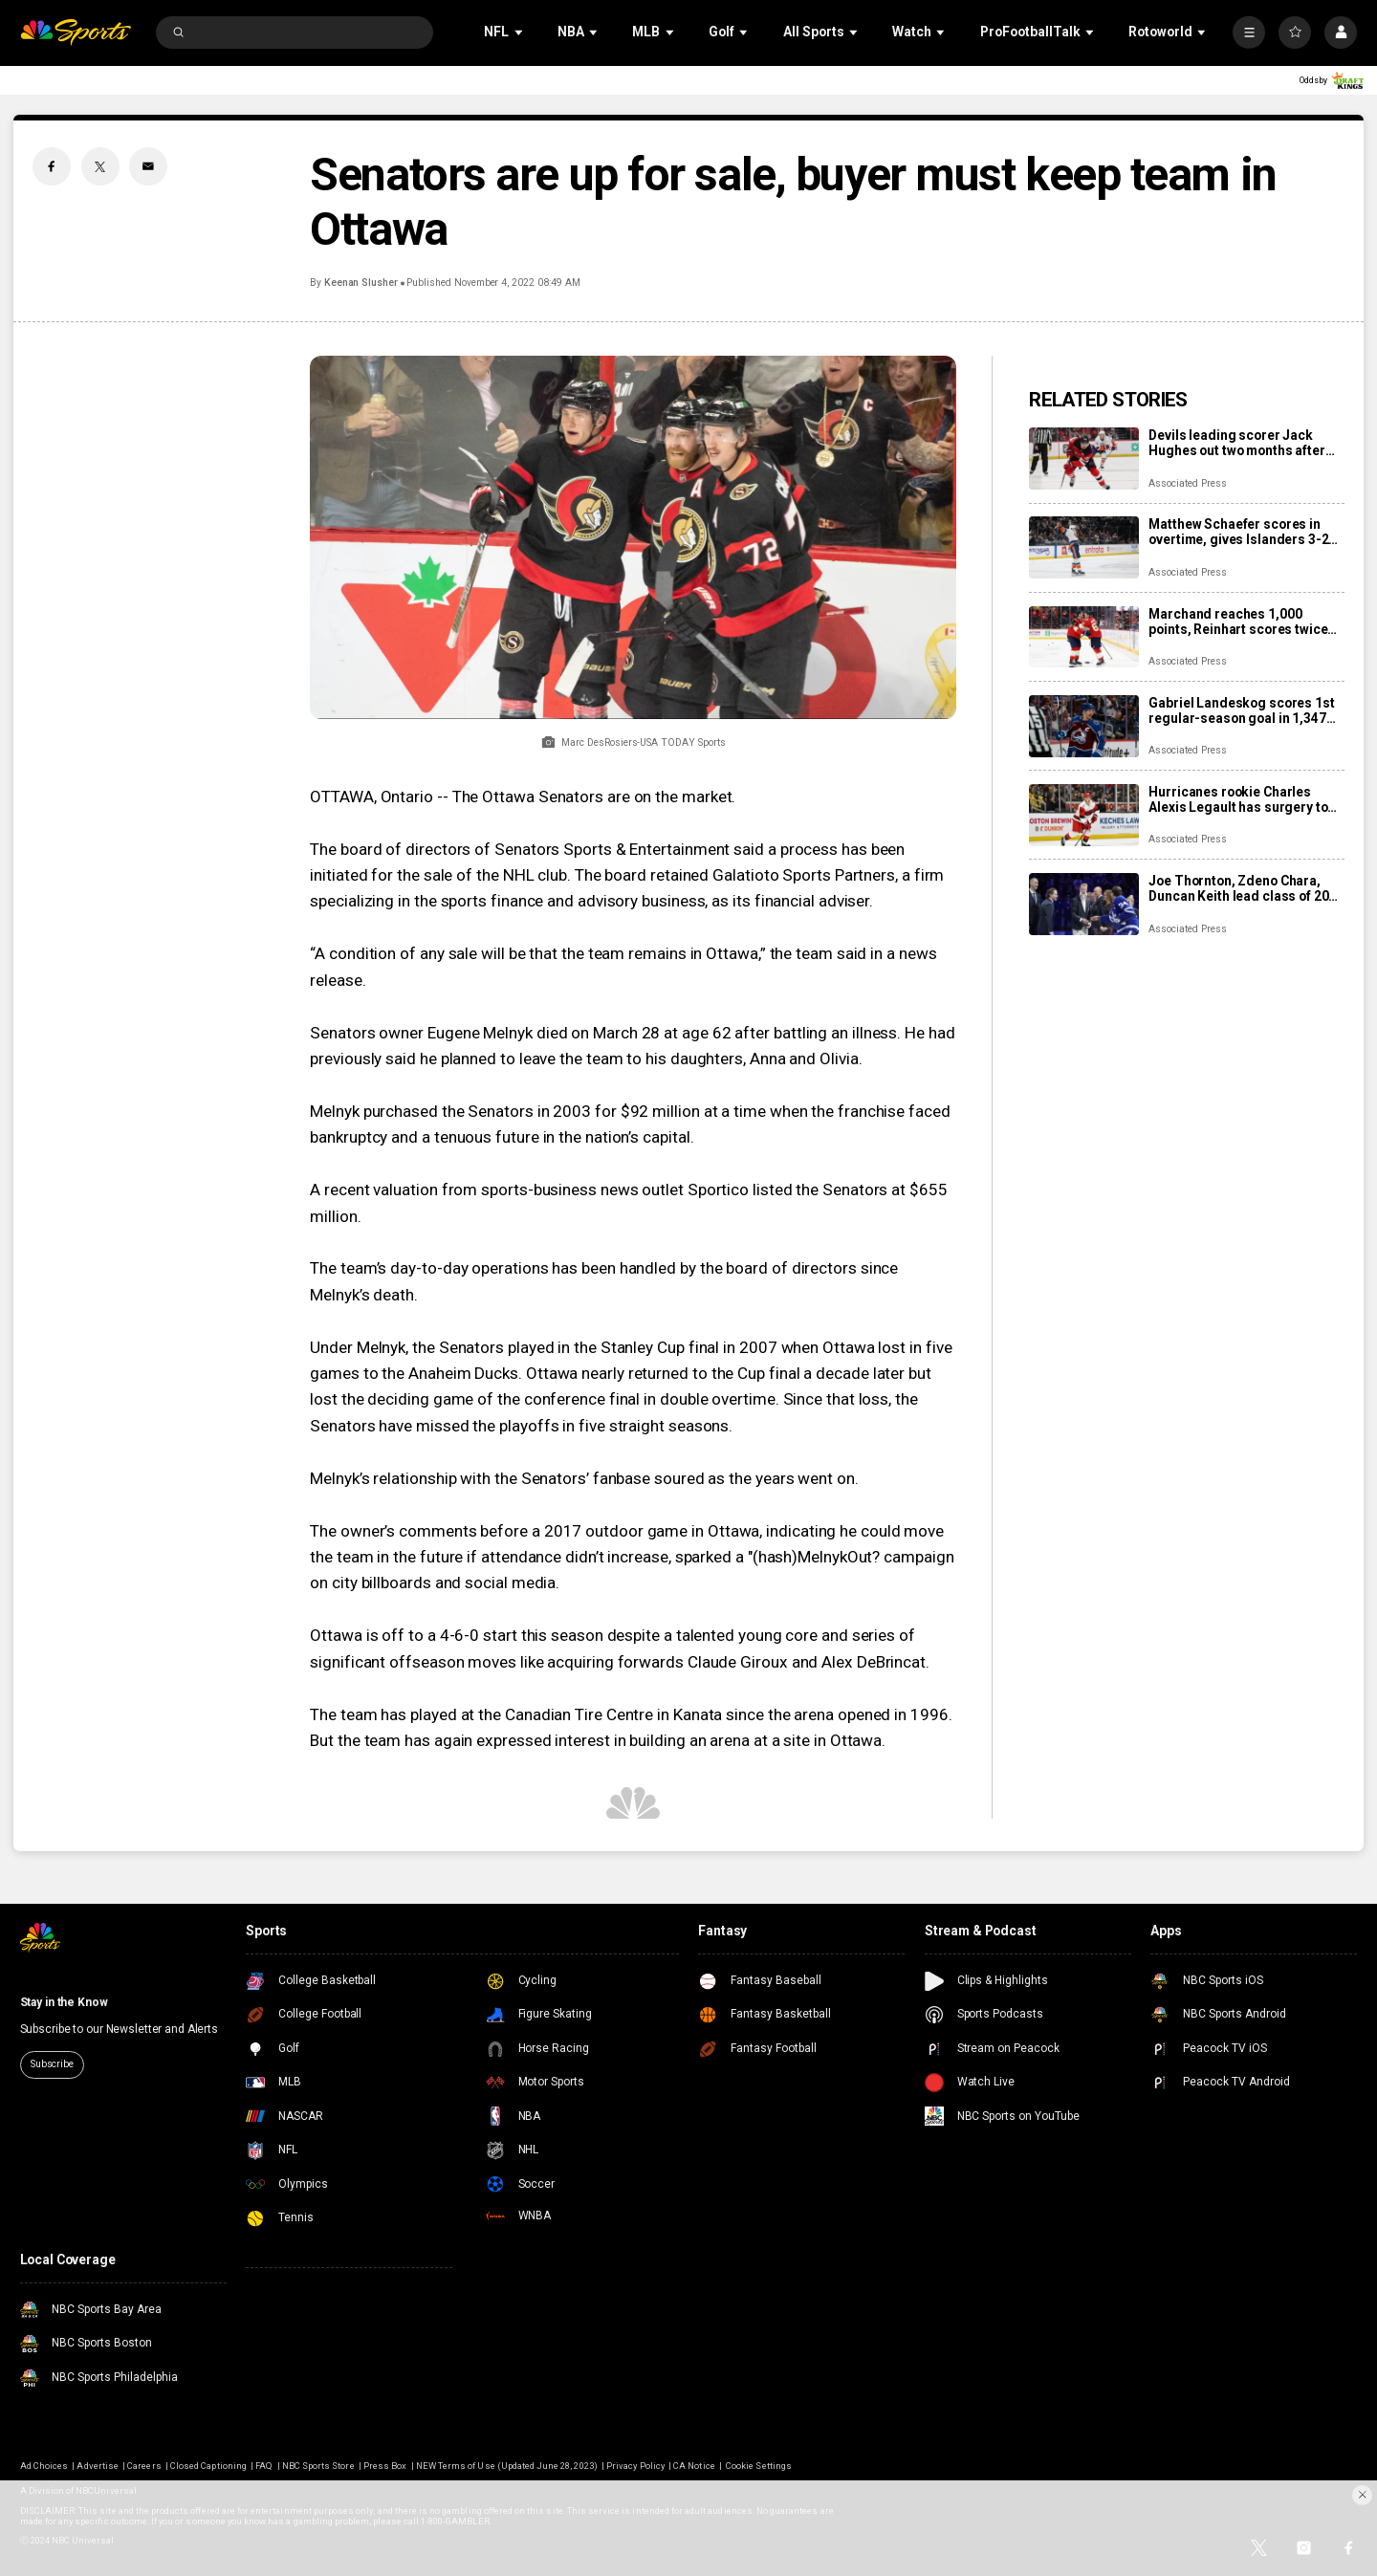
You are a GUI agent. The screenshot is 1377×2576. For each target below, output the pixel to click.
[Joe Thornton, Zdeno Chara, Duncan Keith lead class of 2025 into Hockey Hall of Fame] (1084, 904)
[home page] (76, 33)
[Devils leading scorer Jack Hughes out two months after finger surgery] (1084, 458)
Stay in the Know (64, 2002)
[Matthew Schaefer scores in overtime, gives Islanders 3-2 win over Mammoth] (1084, 547)
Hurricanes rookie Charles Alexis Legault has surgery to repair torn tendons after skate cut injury (1243, 799)
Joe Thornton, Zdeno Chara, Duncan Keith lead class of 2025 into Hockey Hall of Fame (1246, 888)
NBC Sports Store (318, 2465)
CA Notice (693, 2465)
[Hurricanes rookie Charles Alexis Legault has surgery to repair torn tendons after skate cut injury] (1084, 815)
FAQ (264, 2465)
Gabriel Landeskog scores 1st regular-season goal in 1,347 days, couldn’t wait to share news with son (1241, 710)
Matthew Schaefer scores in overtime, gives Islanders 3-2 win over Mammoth (1238, 531)
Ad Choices (44, 2465)
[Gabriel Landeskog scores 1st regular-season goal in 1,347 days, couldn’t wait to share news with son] (1084, 726)
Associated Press (1187, 483)
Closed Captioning (208, 2465)
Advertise (97, 2465)
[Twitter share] (100, 166)
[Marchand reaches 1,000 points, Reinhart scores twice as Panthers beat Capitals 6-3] (1084, 637)
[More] (1249, 32)
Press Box (384, 2465)
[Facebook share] (52, 166)
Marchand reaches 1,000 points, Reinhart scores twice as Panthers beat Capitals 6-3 (1238, 621)
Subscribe (52, 2064)
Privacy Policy (635, 2465)
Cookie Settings (759, 2465)
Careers (144, 2465)
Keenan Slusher (361, 282)
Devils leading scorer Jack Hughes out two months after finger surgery (1236, 442)
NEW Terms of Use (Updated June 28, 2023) (507, 2465)
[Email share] (148, 166)
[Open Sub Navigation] (520, 32)
